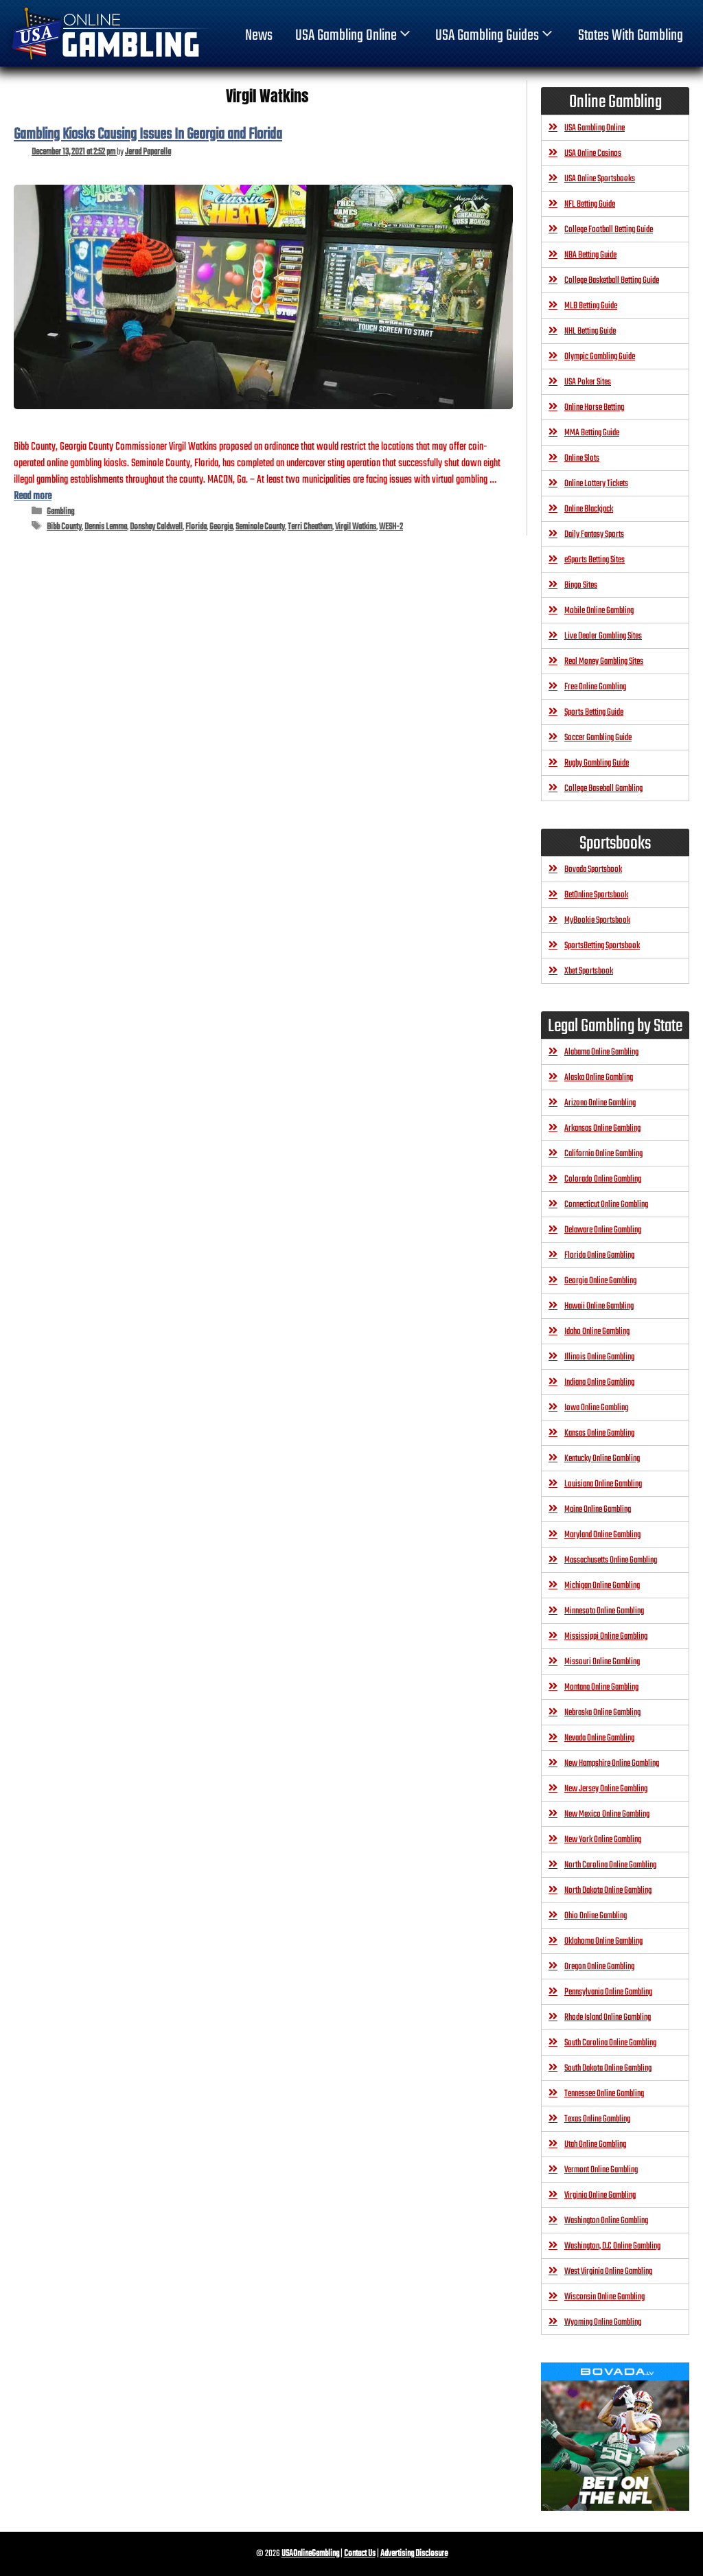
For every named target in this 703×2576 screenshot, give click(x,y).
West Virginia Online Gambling (608, 2271)
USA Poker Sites (587, 382)
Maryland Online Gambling (602, 1535)
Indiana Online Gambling (599, 1382)
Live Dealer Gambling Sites (603, 636)
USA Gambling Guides (495, 35)
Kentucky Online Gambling (602, 1458)
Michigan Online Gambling (602, 1585)
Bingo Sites (580, 585)
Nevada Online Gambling (599, 1738)
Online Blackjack (588, 509)
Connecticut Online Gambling (606, 1204)
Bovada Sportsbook (593, 869)
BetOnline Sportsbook (596, 895)
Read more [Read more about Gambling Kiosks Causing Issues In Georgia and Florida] (32, 496)
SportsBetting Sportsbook (602, 946)
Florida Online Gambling (599, 1255)
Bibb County (64, 527)
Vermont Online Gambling (601, 2170)
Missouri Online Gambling (602, 1662)
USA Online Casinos (592, 153)
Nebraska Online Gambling (602, 1712)
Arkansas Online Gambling (602, 1128)
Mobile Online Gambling (599, 610)
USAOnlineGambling (310, 2553)
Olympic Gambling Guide (599, 356)
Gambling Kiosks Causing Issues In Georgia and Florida (148, 134)
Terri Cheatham (310, 527)
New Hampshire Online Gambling (611, 1763)
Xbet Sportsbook (588, 971)
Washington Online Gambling (606, 2220)
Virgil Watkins (355, 527)
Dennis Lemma (105, 527)
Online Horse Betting (594, 407)
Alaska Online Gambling (598, 1077)
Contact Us (360, 2553)
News (259, 35)
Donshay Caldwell (156, 527)
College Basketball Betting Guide (611, 280)
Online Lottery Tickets (596, 483)
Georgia (221, 527)
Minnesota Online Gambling (604, 1611)
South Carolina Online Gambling (610, 2043)
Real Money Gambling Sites (603, 661)
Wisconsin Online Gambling (604, 2297)
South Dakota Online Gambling (608, 2068)
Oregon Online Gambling (599, 1966)
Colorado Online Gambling (602, 1179)
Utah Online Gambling (595, 2144)
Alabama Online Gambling (601, 1052)
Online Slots (581, 458)
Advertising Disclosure (414, 2553)
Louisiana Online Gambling (603, 1484)
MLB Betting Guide (590, 306)
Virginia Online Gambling (600, 2195)
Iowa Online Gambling (596, 1408)
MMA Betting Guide (591, 433)
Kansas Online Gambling (599, 1433)
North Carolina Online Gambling (610, 1865)
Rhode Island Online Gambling (607, 2017)
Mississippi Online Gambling (605, 1636)
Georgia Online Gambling (600, 1281)
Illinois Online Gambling (599, 1357)
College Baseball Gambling (603, 788)
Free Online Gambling (595, 687)
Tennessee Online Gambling (604, 2093)
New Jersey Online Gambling (605, 1789)
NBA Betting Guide (590, 255)
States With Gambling (630, 35)
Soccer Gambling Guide (598, 738)
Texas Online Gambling (597, 2119)
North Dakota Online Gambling (608, 1890)
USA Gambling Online (354, 35)
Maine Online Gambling (597, 1509)
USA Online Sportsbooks (599, 179)
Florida (196, 527)
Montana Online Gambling (601, 1687)
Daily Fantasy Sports (594, 534)
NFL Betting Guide (589, 204)
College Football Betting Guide (608, 229)
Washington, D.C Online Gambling (612, 2246)
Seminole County (260, 527)
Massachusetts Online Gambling (610, 1560)
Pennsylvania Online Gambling (608, 1992)
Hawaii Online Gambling (599, 1306)
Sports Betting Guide (593, 712)
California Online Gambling (603, 1154)
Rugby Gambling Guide (596, 763)
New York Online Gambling (602, 1839)
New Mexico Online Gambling (606, 1814)
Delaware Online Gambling (602, 1230)
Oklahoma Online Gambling (603, 1941)
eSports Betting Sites (594, 560)
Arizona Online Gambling (600, 1103)
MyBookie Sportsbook (597, 920)
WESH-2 (391, 527)
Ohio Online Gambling (595, 1916)
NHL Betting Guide (590, 331)
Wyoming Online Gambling (602, 2322)
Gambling (60, 512)
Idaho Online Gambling (597, 1331)
